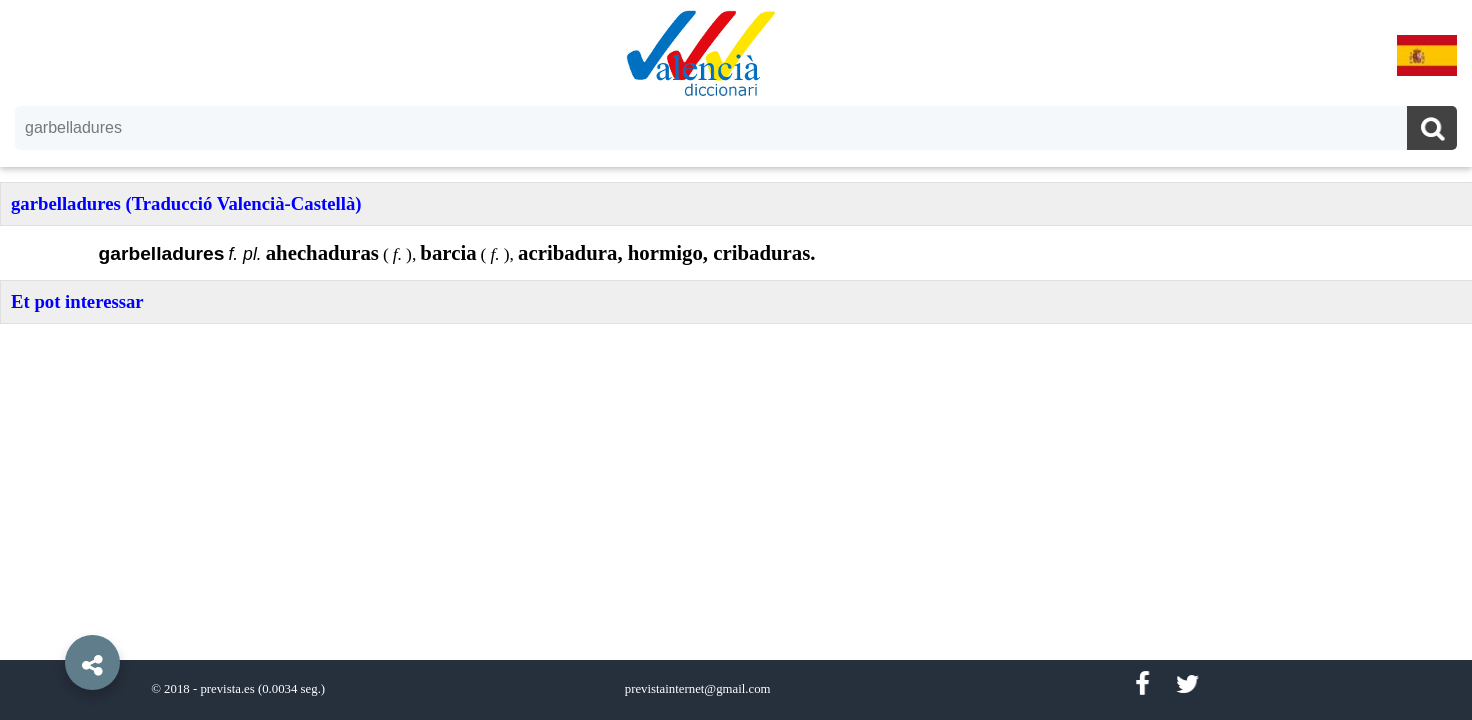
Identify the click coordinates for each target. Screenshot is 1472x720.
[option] (736, 360)
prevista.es (227, 689)
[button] (50, 617)
